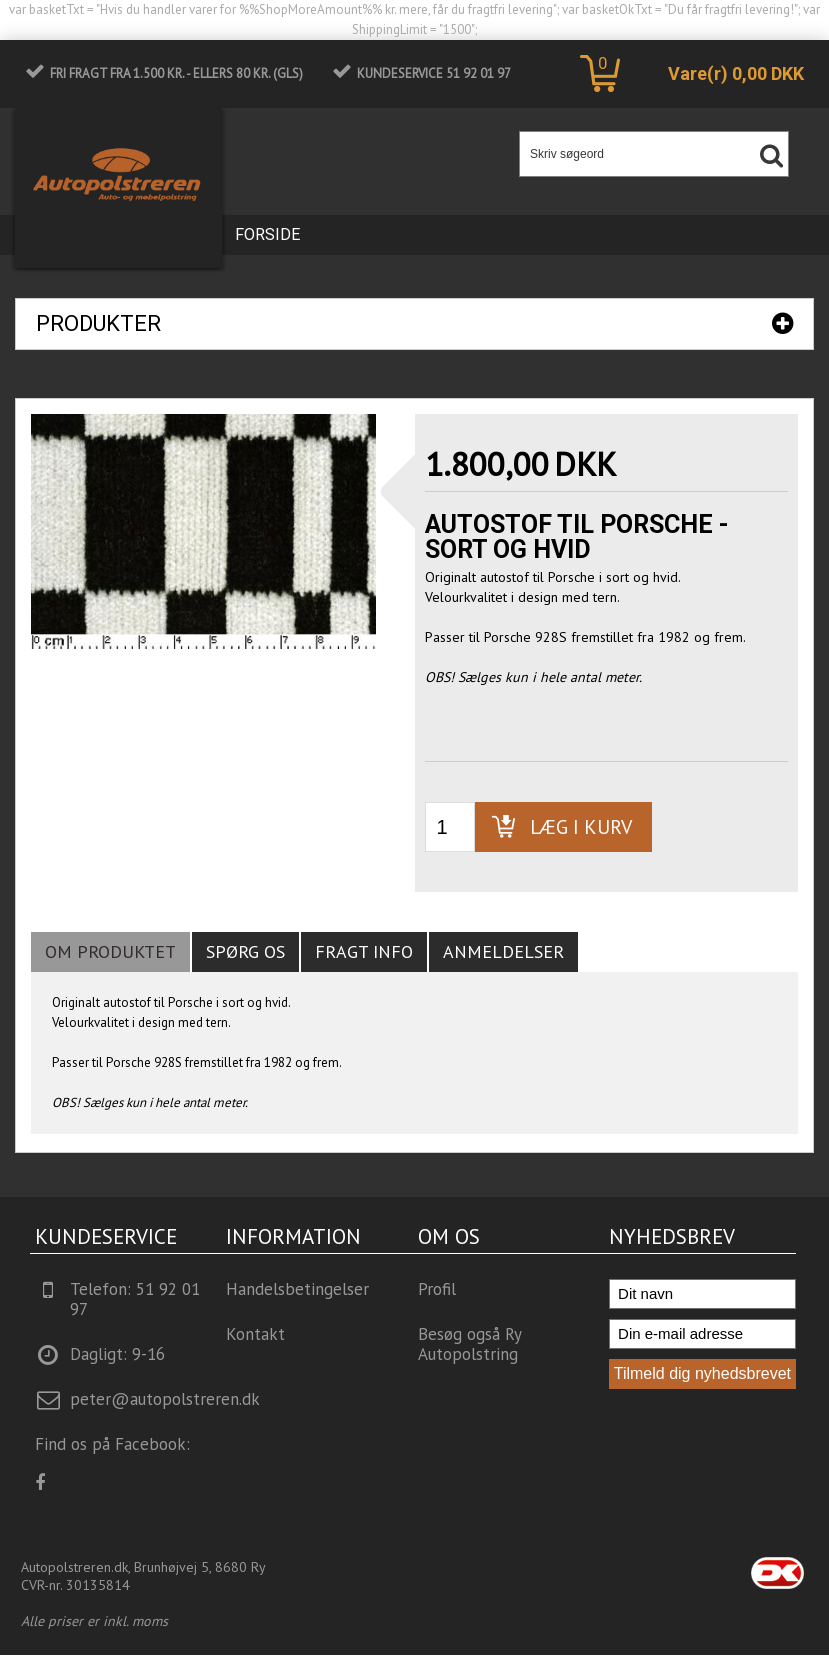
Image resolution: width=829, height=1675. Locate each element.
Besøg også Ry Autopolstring (469, 1344)
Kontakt (255, 1334)
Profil (437, 1289)
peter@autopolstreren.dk (165, 1399)
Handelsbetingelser (297, 1289)
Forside (267, 234)
